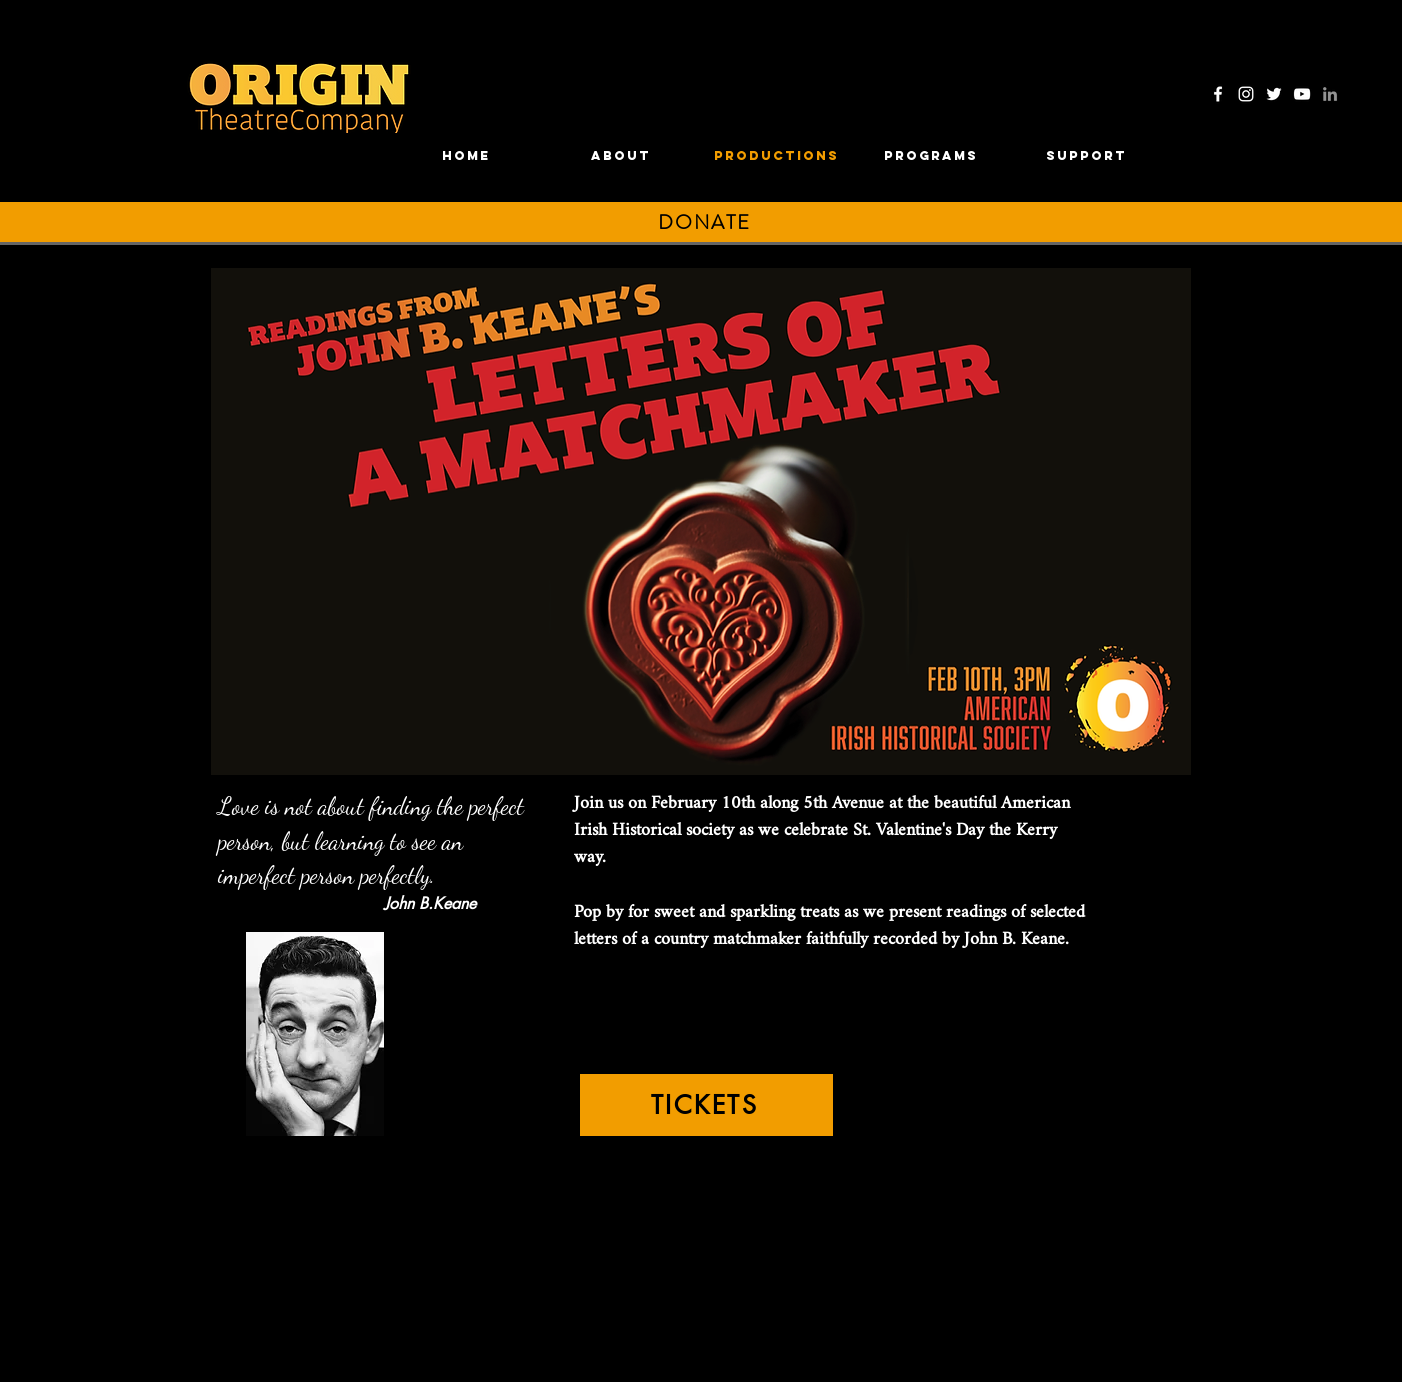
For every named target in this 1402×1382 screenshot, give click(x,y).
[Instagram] (1246, 94)
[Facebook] (1218, 94)
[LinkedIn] (1330, 94)
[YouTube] (1302, 94)
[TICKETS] (706, 1105)
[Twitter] (1274, 94)
